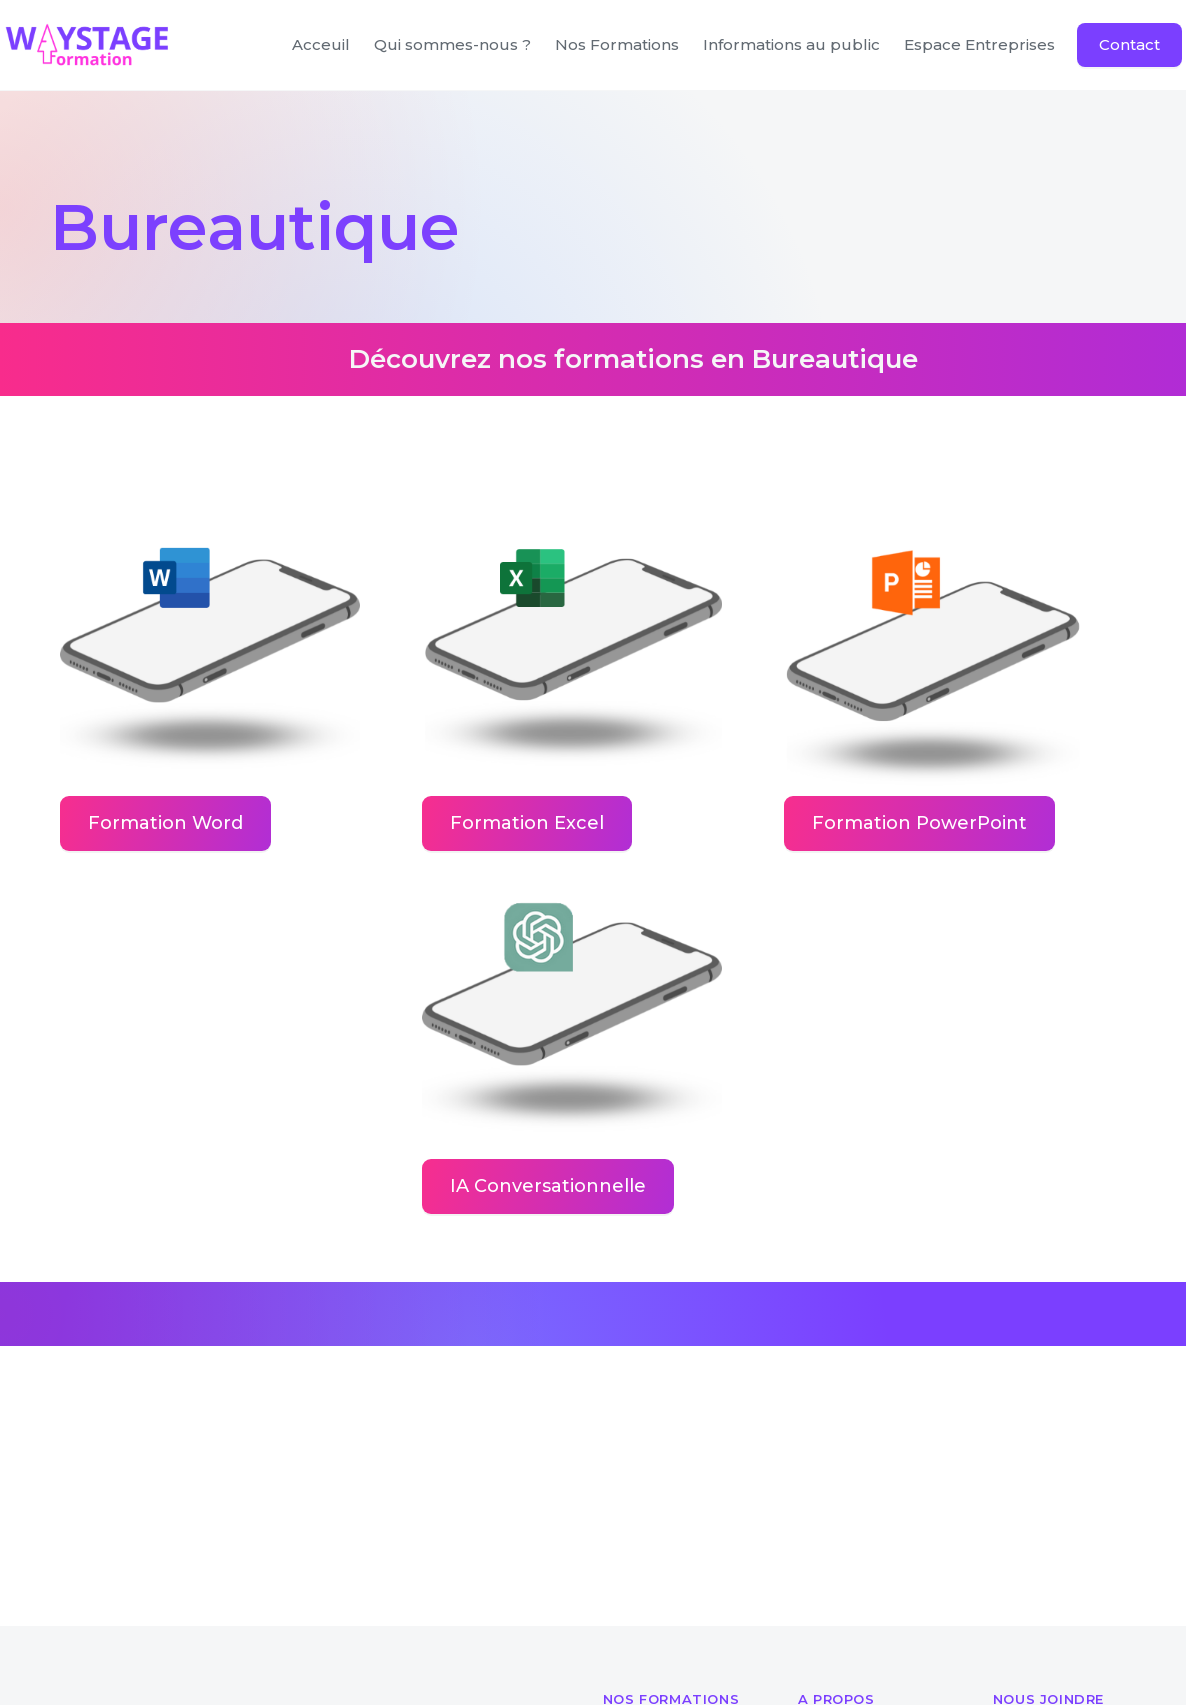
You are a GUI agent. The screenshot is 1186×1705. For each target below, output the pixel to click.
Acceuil (321, 44)
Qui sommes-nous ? (452, 44)
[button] (791, 45)
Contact (1129, 44)
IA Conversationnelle (548, 1186)
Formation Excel (527, 823)
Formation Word (165, 823)
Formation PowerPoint (919, 823)
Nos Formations (617, 44)
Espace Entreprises (979, 44)
